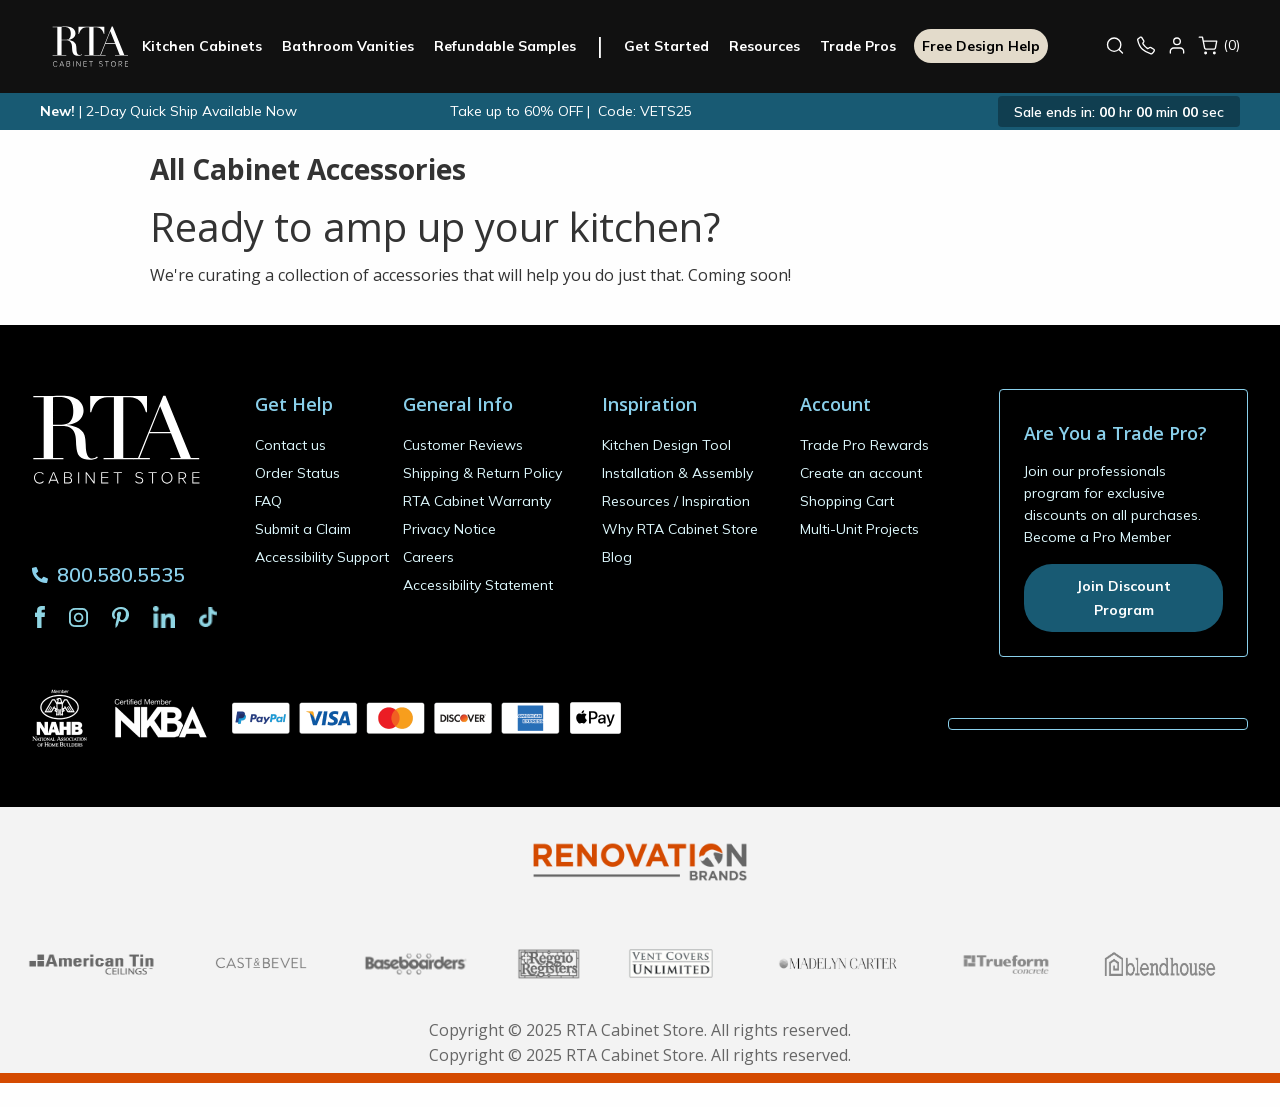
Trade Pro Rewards (864, 445)
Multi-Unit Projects (859, 529)
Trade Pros (866, 46)
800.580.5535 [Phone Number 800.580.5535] (108, 574)
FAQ (268, 501)
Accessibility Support (322, 557)
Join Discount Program (1123, 598)
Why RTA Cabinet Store (680, 529)
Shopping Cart (847, 501)
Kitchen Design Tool (666, 445)
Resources (772, 46)
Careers (428, 557)
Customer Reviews (463, 445)
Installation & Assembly (677, 473)
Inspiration (716, 501)
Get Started (674, 46)
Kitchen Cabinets (210, 46)
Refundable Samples (513, 46)
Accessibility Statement (478, 585)
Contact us (290, 445)
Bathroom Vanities (356, 46)
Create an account (861, 473)
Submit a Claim (303, 529)
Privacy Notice (449, 529)
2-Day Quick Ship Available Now (191, 111)
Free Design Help (989, 46)
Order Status (297, 473)
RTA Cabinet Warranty (477, 501)
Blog (617, 557)
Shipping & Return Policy (482, 473)
